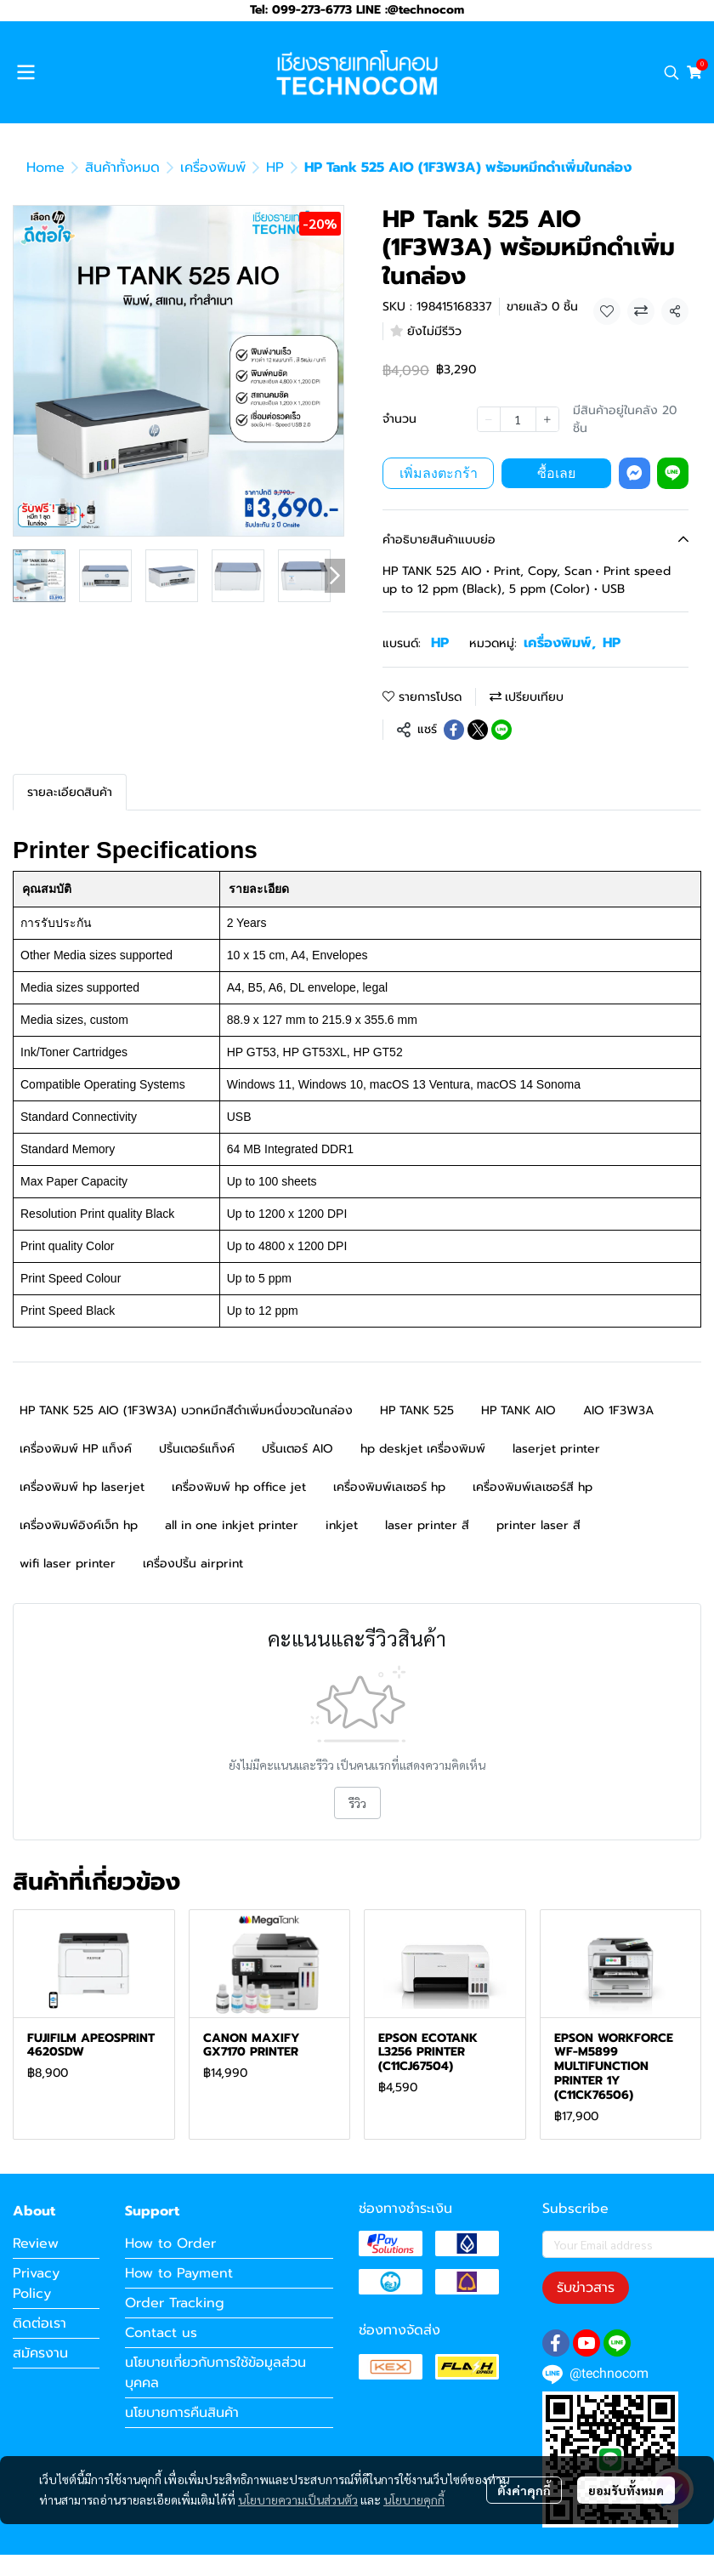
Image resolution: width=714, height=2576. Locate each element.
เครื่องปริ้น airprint (193, 1563)
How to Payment (179, 2273)
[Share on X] (478, 729)
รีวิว (357, 1803)
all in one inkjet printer (231, 1525)
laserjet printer (556, 1449)
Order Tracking (174, 2303)
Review (36, 2243)
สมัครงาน (40, 2353)
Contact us (161, 2333)
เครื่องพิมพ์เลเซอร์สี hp (532, 1487)
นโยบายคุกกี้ (414, 2499)
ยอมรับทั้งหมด (626, 2490)
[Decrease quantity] (489, 419)
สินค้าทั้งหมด (122, 167)
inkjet (342, 1525)
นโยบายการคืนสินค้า (182, 2413)
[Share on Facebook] (454, 729)
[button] (671, 72)
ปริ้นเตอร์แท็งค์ (197, 1449)
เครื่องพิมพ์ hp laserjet (82, 1487)
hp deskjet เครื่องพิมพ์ (422, 1449)
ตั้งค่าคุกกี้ (524, 2490)
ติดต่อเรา (39, 2323)
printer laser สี (538, 1525)
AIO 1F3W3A (618, 1410)
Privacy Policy (36, 2283)
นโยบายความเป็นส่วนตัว (298, 2499)
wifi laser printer (68, 1563)
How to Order (170, 2243)
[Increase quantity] (547, 419)
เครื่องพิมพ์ (213, 167)
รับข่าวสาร (586, 2287)
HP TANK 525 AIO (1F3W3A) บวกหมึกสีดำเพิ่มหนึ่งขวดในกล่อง (186, 1410)
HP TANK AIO (518, 1410)
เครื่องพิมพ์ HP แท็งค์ (76, 1449)
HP (275, 167)
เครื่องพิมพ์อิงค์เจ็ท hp (79, 1525)
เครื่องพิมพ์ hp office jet (239, 1487)
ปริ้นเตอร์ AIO (297, 1449)
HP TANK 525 (417, 1410)
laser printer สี (427, 1525)
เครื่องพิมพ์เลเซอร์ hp (389, 1487)
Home (45, 167)
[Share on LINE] (501, 729)
